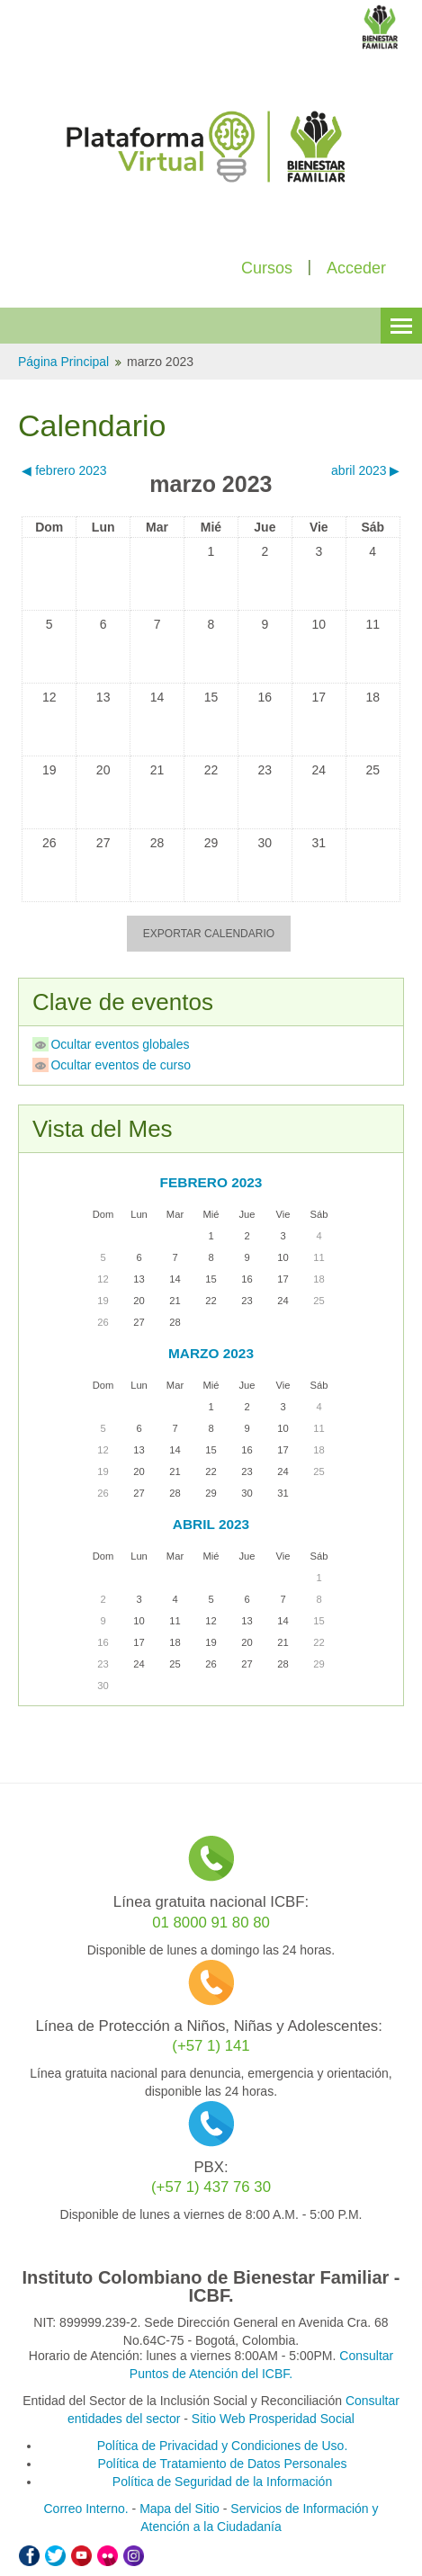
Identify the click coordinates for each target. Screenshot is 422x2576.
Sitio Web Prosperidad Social (273, 2418)
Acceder (356, 268)
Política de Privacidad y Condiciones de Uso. (222, 2445)
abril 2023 (211, 1524)
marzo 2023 (160, 361)
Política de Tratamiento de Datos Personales (221, 2463)
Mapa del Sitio (179, 2508)
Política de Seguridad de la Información (222, 2481)
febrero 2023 (211, 1182)
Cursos (266, 268)
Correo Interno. (86, 2508)
